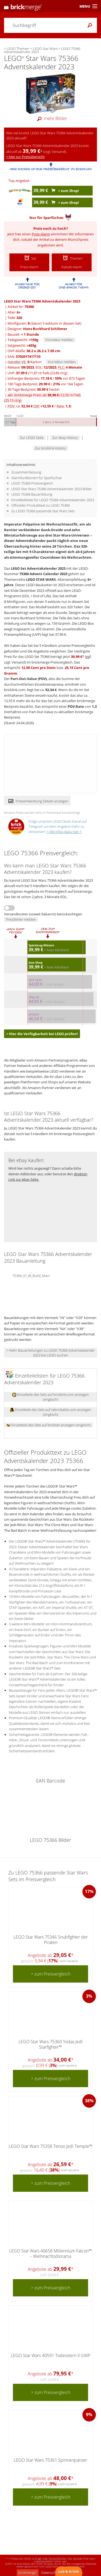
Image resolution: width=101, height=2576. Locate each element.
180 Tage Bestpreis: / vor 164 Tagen (45, 384)
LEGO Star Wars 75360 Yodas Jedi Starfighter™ (51, 2044)
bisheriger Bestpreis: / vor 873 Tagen (46, 378)
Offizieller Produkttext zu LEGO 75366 (40, 505)
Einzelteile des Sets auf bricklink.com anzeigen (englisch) (50, 1397)
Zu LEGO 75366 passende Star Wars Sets (43, 511)
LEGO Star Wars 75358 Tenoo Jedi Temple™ (50, 2146)
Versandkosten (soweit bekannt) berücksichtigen (43, 914)
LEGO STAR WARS (41, 579)
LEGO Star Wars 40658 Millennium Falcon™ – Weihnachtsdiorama (50, 2253)
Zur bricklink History (50, 448)
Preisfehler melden (21, 919)
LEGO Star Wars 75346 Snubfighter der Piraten (50, 1939)
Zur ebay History (65, 437)
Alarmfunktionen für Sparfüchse (36, 477)
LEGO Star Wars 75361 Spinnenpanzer (50, 2460)
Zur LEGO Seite (31, 437)
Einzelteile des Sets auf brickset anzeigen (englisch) (48, 1425)
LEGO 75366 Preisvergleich (32, 483)
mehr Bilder (50, 118)
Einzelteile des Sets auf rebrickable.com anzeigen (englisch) (50, 1412)
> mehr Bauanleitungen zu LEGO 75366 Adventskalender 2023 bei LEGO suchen (50, 1353)
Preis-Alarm (41, 234)
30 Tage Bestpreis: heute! (33, 389)
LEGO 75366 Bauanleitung (31, 494)
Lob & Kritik (68, 2571)
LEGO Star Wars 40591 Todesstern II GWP (50, 2355)
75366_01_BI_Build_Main (31, 1275)
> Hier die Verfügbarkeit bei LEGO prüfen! (42, 1033)
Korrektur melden (59, 339)
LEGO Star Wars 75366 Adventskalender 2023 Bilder (51, 488)
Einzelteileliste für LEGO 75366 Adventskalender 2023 (52, 499)
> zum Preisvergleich (50, 1974)
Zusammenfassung (26, 472)
